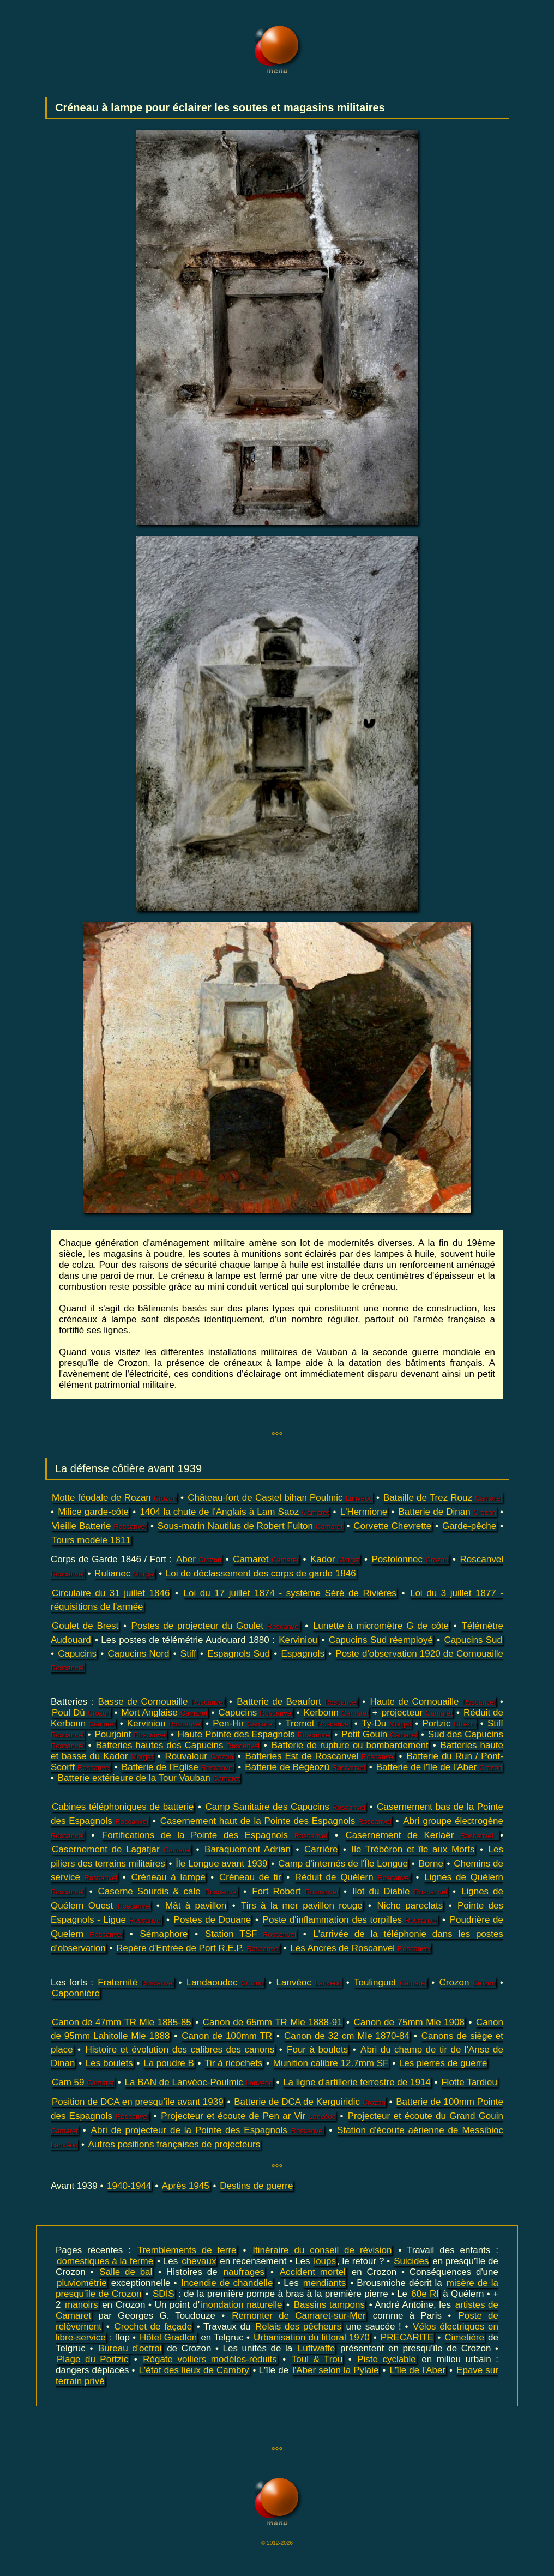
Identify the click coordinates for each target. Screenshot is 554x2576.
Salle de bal (125, 2272)
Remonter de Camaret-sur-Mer (298, 2315)
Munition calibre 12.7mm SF (331, 2063)
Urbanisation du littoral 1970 (312, 2337)
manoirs (81, 2305)
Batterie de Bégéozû (305, 1767)
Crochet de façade (153, 2326)
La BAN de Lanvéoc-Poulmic (199, 2082)
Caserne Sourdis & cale (168, 1891)
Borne (430, 1863)
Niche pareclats (410, 1905)
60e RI (425, 2294)
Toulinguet (390, 1982)
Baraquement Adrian (247, 1849)
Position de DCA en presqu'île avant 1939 (138, 2102)
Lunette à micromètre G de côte (381, 1626)
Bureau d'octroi (130, 2348)
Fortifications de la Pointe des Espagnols (215, 1835)
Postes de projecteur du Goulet (215, 1626)
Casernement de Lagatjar (121, 1849)
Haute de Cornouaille (433, 1701)
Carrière (321, 1849)
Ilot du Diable (399, 1891)
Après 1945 (185, 2186)
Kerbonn (336, 1712)
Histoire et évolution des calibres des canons (179, 2049)
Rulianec (124, 1573)
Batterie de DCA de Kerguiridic (310, 2102)
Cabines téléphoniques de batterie (123, 1807)
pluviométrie (82, 2283)
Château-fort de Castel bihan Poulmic (280, 1497)
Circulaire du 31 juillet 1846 (111, 1593)
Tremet (317, 1723)
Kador (335, 1559)
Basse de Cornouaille (161, 1701)
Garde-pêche (469, 1526)
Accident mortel (313, 2272)
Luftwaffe (316, 2348)
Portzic (449, 1723)
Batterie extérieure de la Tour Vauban (149, 1778)
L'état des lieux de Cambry (194, 2370)
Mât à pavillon (195, 1905)
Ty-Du (386, 1723)
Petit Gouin (379, 1734)
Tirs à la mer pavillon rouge (302, 1905)
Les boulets (109, 2063)
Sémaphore (164, 1934)
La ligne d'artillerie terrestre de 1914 (357, 2082)
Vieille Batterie (99, 1526)
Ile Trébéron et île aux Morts (413, 1849)
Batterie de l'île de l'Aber (439, 1767)
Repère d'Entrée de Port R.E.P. (198, 1948)
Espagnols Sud (238, 1653)
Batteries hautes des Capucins (177, 1745)
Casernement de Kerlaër (422, 1835)
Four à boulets (317, 2049)
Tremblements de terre (187, 2250)
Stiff (188, 1653)
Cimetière (464, 2337)
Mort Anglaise (164, 1712)
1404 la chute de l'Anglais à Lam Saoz (234, 1512)
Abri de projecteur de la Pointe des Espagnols (207, 2130)
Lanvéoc (309, 1982)
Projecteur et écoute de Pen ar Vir (248, 2116)
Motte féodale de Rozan (114, 1497)
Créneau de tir (250, 1877)
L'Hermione (363, 1512)
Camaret (266, 1559)
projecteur (417, 1712)
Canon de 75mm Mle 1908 (409, 2022)
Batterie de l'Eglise (178, 1767)
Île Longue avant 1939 (221, 1863)
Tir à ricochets (233, 2063)
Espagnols (302, 1653)
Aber (198, 1559)
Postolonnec (409, 1559)
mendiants (324, 2283)
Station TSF (250, 1934)
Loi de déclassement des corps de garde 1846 (261, 1573)
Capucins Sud (473, 1640)
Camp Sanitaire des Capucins (285, 1807)
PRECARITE (407, 2337)
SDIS (163, 2294)
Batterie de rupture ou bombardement (350, 1745)
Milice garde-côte (93, 1512)
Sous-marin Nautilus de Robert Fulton (250, 1526)
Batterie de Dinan (447, 1512)
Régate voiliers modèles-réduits (210, 2359)
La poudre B (168, 2063)
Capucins (77, 1653)
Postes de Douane (212, 1920)
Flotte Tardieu (469, 2082)
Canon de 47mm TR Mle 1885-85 (121, 2022)
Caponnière (76, 1993)
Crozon (467, 1982)
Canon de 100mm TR (227, 2036)
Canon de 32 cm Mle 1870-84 (347, 2036)
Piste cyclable (386, 2359)
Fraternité (136, 1982)
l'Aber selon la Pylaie (335, 2370)
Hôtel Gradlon (168, 2337)
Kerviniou (298, 1640)
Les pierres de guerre (443, 2063)
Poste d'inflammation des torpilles (350, 1920)
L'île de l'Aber (418, 2370)
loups (325, 2261)
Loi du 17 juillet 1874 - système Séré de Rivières (290, 1593)
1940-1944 (129, 2186)
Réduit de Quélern (353, 1877)
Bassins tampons (329, 2305)
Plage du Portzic (92, 2359)
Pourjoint (130, 1734)
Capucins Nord (138, 1653)
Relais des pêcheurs (298, 2326)
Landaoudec (225, 1982)
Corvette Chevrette (392, 1526)
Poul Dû (81, 1712)
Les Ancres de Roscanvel (360, 1948)
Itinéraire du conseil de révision (322, 2250)
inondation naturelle (241, 2305)
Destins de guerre (256, 2186)
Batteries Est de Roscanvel (320, 1756)
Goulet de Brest (85, 1626)
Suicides (411, 2261)
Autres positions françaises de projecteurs (174, 2144)
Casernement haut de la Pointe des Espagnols (276, 1821)
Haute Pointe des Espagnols (254, 1734)
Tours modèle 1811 (91, 1540)
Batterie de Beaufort (297, 1701)
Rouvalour (199, 1756)
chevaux (199, 2261)
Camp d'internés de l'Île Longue (343, 1863)
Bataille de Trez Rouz (442, 1497)
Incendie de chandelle (227, 2283)
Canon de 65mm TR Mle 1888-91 (272, 2022)
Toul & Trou (317, 2359)
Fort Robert (295, 1891)
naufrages (243, 2272)
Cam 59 (83, 2082)
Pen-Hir (243, 1723)
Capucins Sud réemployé (381, 1640)
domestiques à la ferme (105, 2261)
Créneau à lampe (168, 1877)
